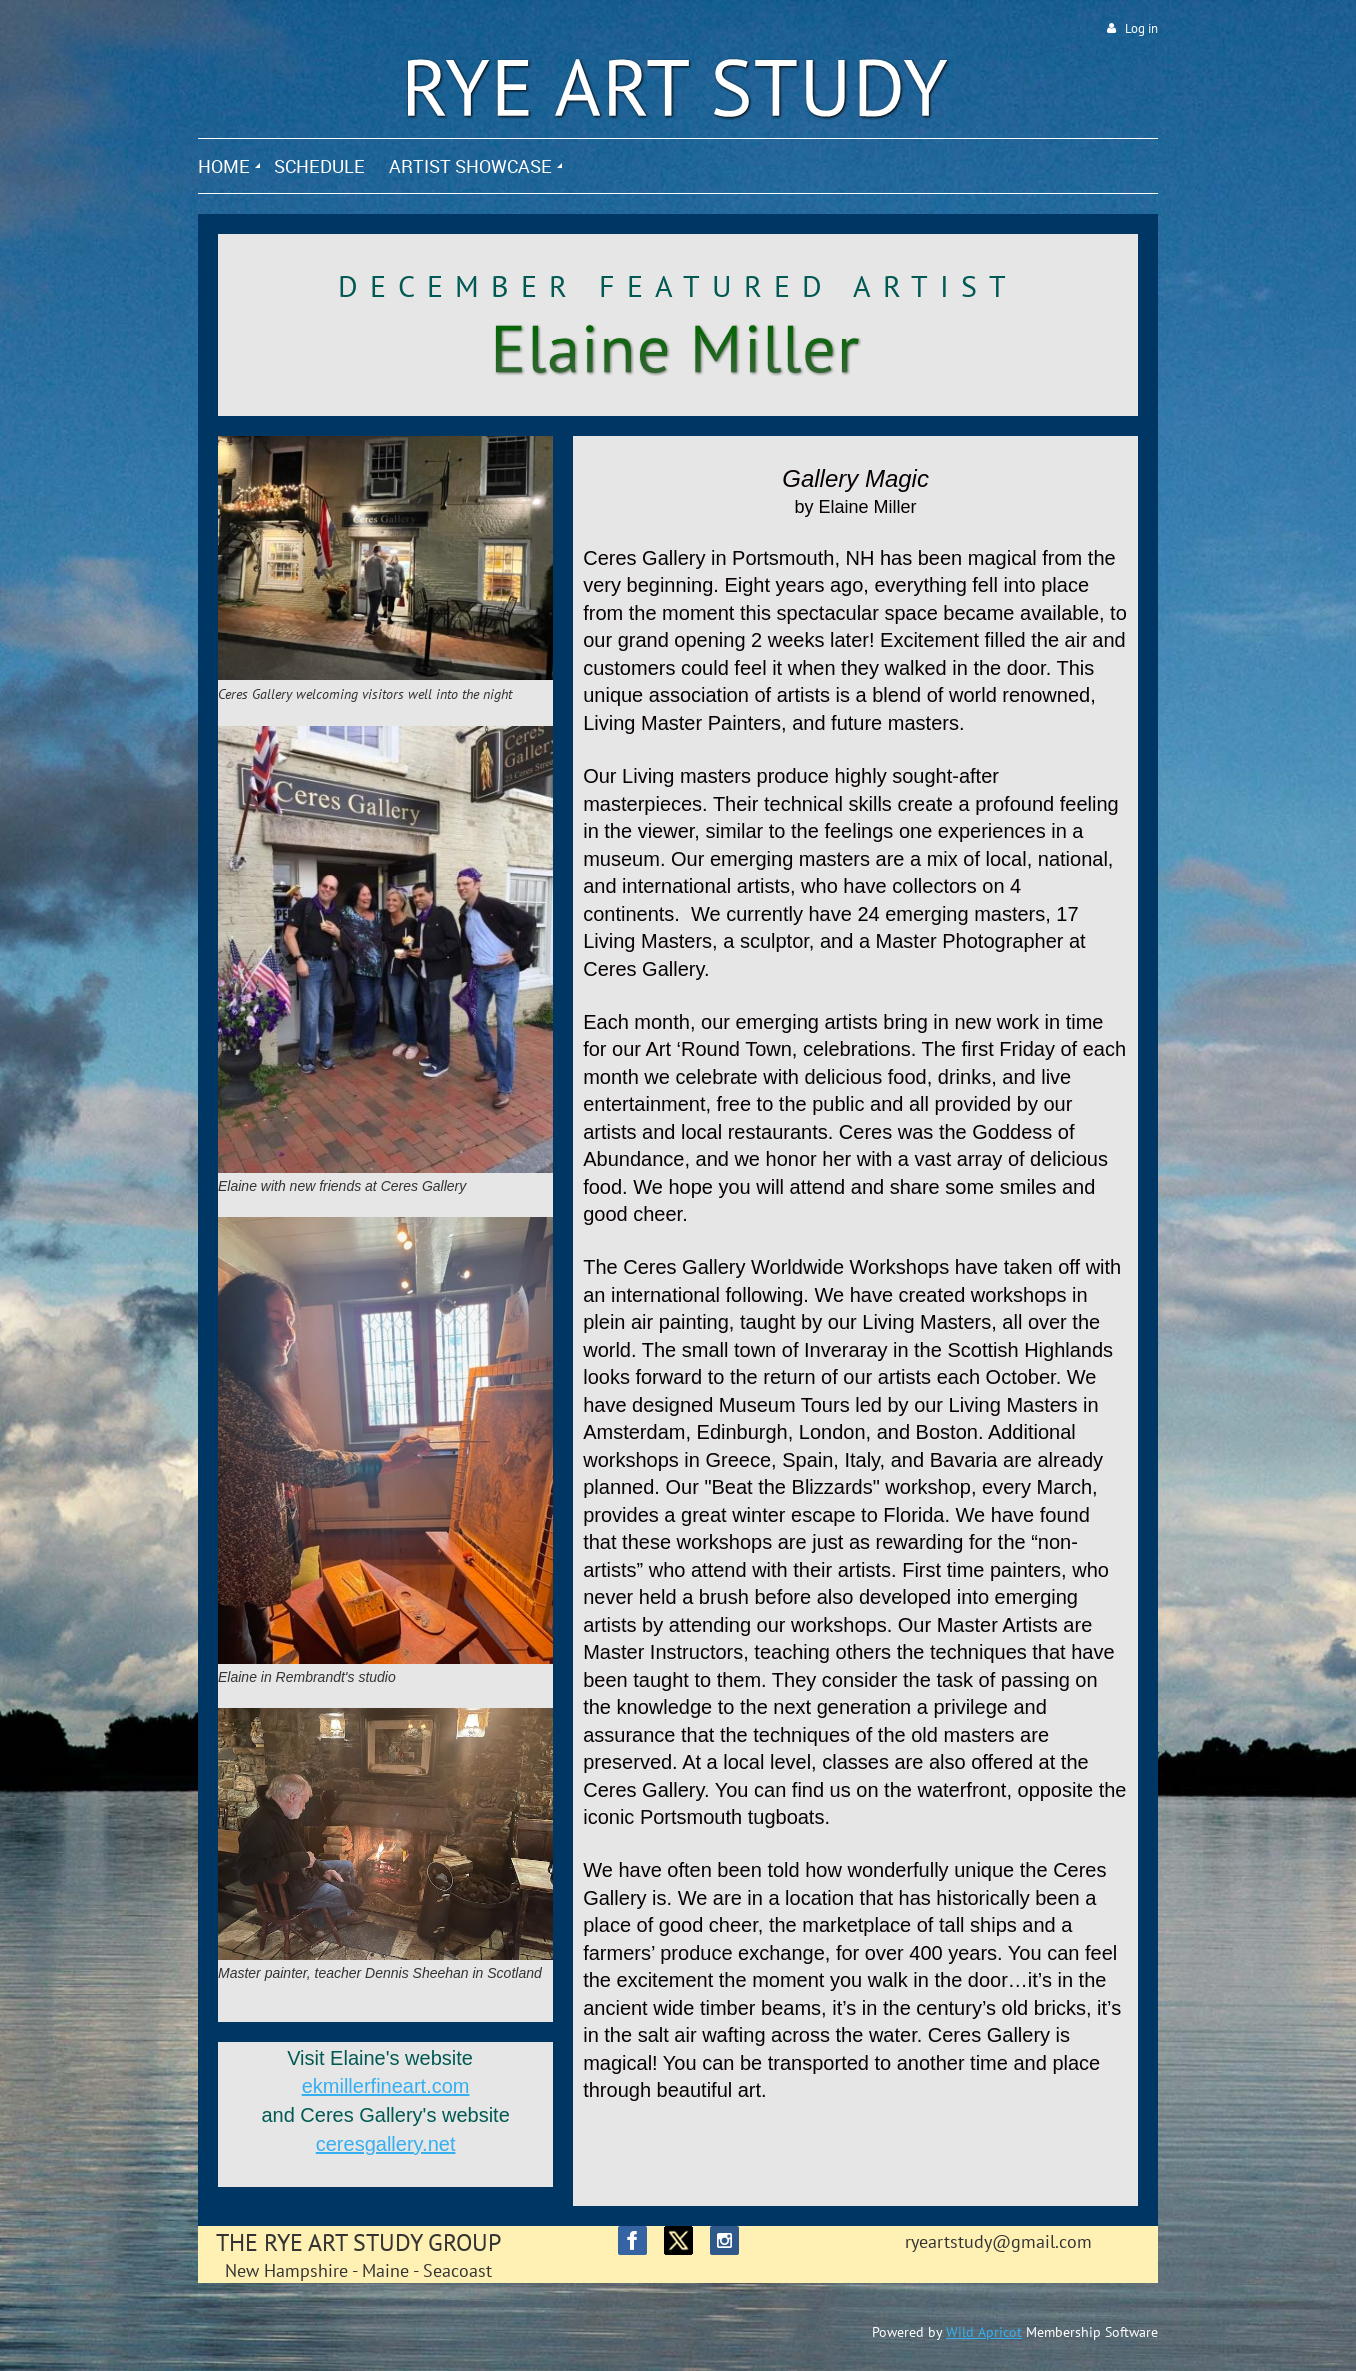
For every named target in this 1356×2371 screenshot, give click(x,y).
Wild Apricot (984, 2332)
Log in (1141, 28)
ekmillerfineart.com (386, 2086)
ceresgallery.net (386, 2144)
